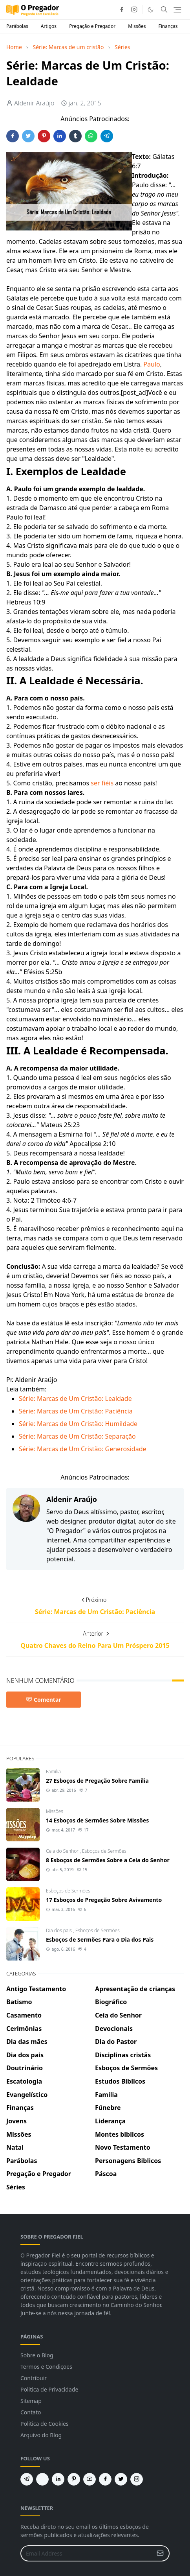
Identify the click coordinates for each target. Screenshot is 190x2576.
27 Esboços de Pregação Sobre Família (97, 1780)
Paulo (151, 364)
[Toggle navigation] (177, 10)
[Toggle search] (164, 9)
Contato (30, 2412)
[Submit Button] (160, 2553)
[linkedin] (58, 2479)
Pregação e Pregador (92, 26)
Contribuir (33, 2378)
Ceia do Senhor (63, 1851)
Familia (53, 1771)
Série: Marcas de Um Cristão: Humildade (78, 1423)
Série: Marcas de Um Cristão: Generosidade (82, 1449)
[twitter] (121, 2479)
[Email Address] (86, 2553)
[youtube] (89, 2479)
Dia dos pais (59, 1930)
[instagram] (134, 9)
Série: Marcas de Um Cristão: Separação (77, 1436)
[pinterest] (74, 2479)
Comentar (43, 1699)
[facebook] (121, 9)
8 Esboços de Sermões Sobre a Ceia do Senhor (108, 1860)
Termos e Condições (46, 2366)
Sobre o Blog (36, 2355)
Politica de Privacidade (49, 2389)
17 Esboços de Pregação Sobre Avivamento (104, 1899)
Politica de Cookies (44, 2423)
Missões (137, 26)
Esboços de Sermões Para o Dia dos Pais (99, 1939)
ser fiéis (102, 783)
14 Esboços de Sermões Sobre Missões (97, 1820)
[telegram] (26, 2479)
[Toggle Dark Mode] (150, 9)
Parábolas (17, 26)
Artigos (49, 26)
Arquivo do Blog (41, 2435)
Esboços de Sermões (104, 1851)
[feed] (42, 2479)
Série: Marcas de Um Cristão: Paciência (76, 1411)
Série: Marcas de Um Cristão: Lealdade (75, 1398)
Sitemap (31, 2401)
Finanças (167, 26)
